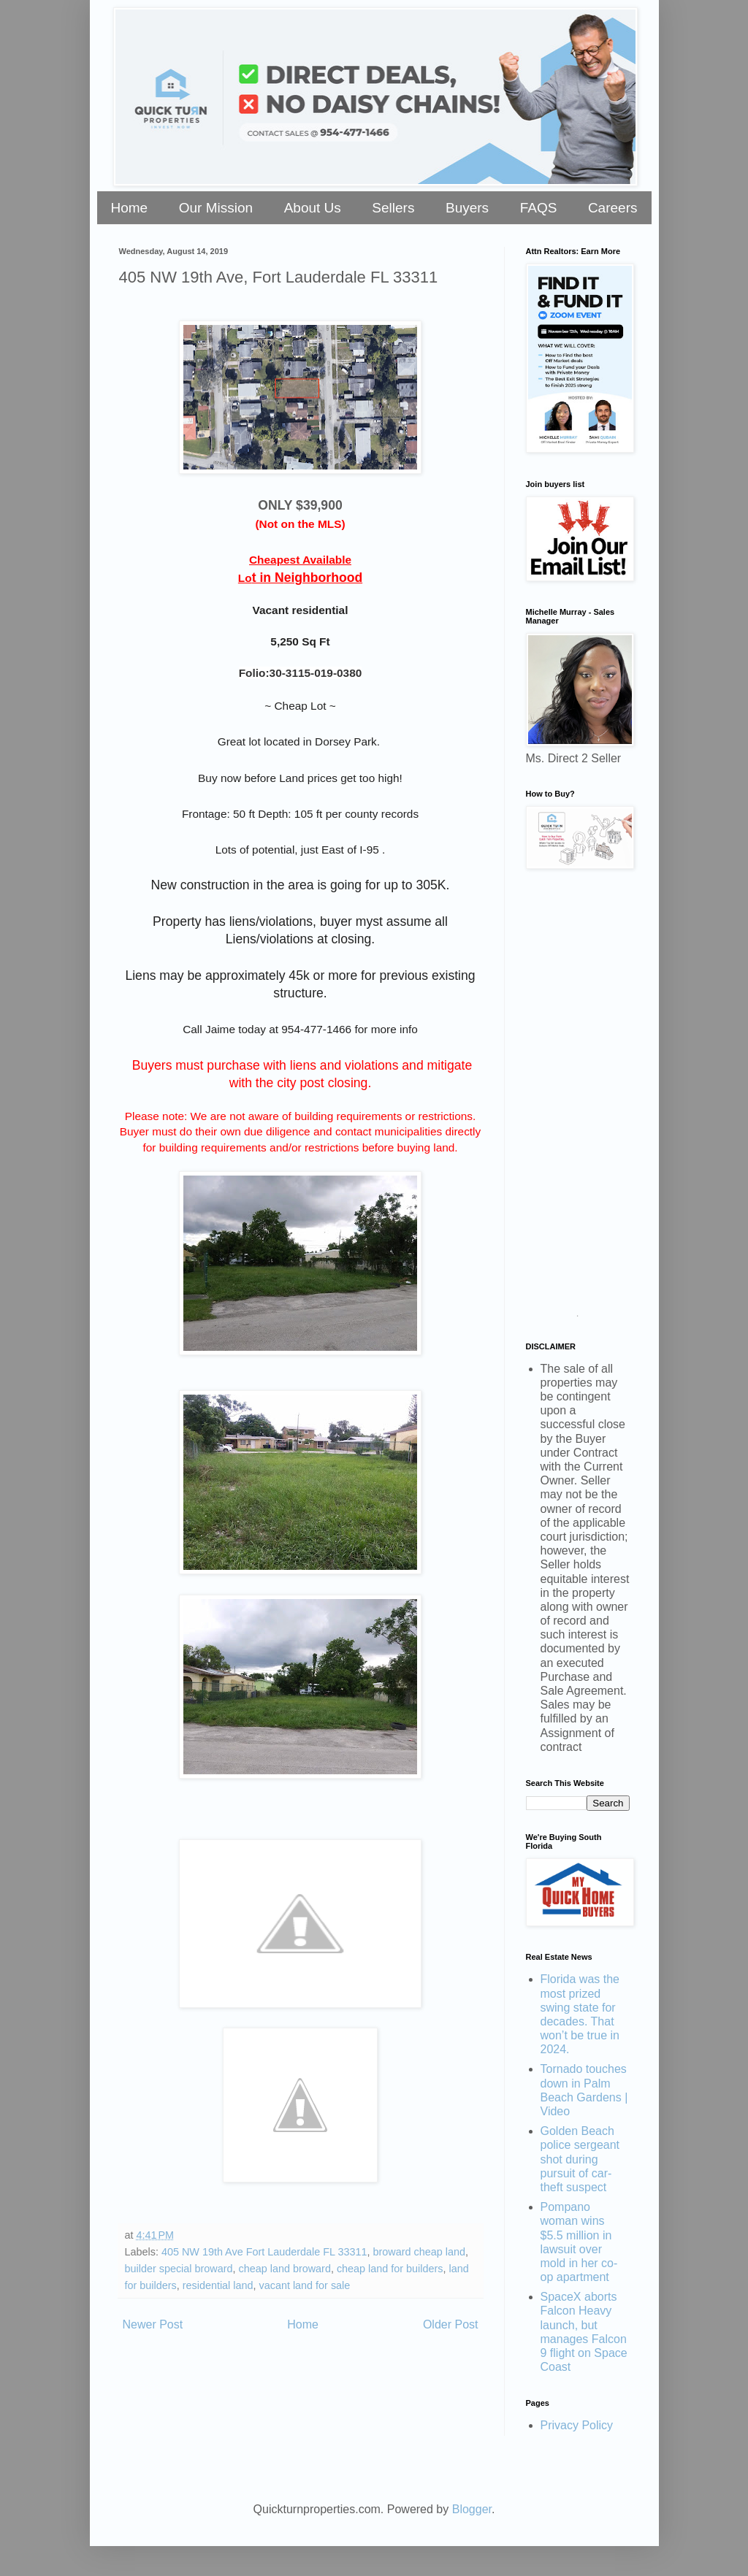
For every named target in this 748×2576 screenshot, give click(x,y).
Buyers (467, 207)
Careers (613, 207)
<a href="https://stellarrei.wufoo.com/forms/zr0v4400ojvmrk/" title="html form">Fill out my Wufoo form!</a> (578, 1098)
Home (129, 207)
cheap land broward (284, 2268)
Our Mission (216, 207)
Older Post (450, 2324)
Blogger (472, 2509)
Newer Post (153, 2324)
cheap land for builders (390, 2268)
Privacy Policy (577, 2425)
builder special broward (179, 2268)
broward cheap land (419, 2252)
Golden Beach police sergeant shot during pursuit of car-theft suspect (580, 2159)
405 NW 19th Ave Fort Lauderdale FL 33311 (264, 2252)
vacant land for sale (305, 2285)
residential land (218, 2285)
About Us (312, 207)
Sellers (393, 207)
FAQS (538, 207)
